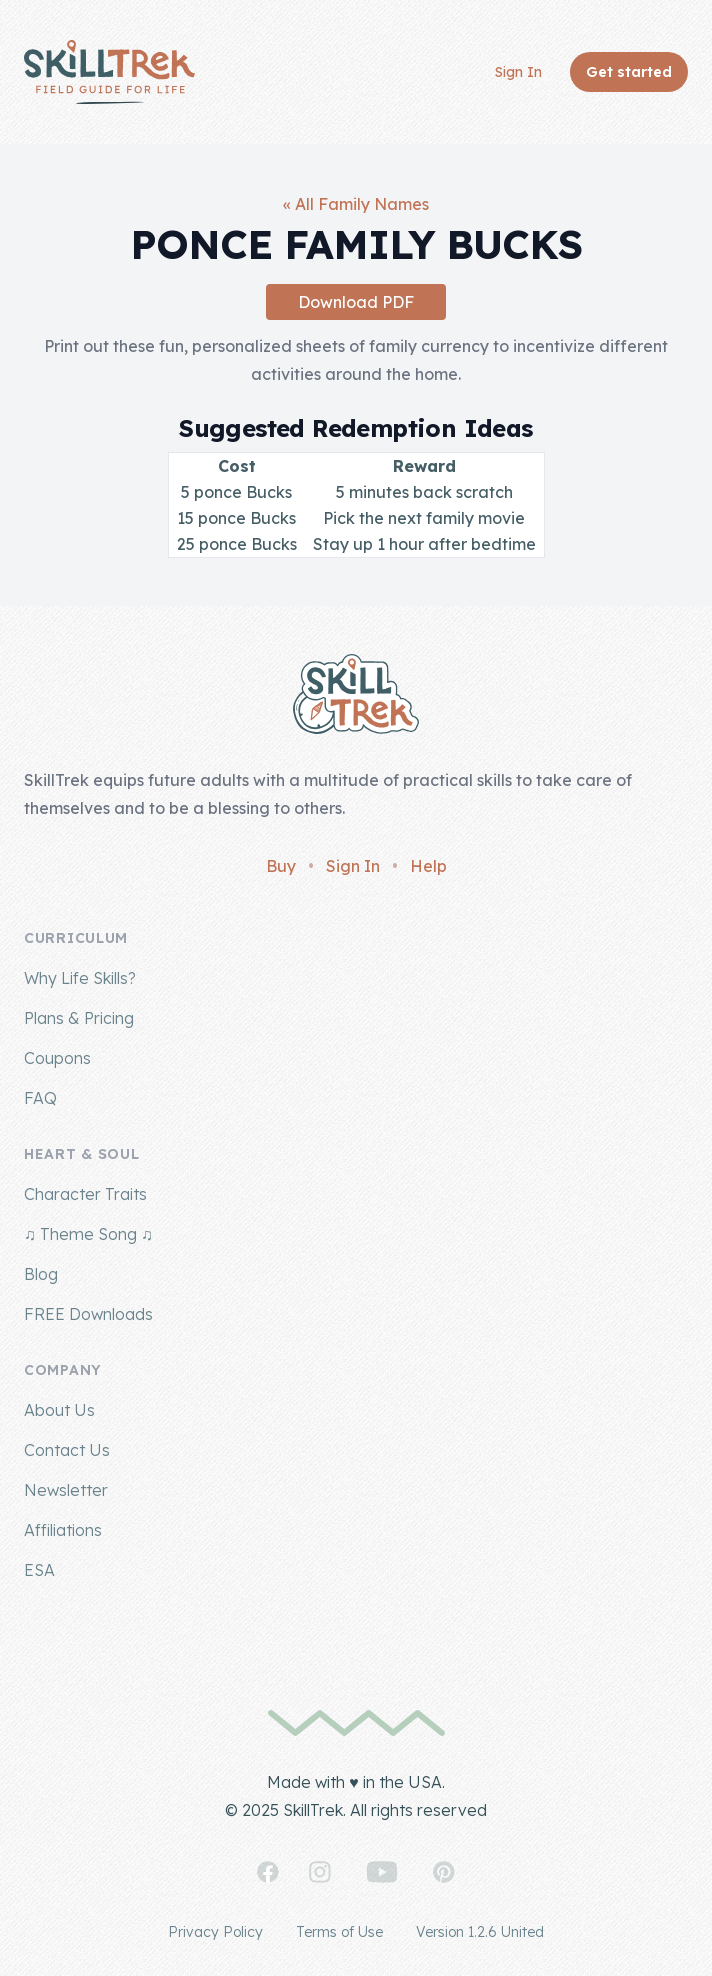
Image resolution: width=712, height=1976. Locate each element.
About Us (59, 1410)
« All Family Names (356, 204)
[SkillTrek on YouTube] (382, 1872)
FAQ (40, 1098)
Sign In (518, 72)
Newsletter (66, 1490)
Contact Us (67, 1450)
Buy (281, 866)
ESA (39, 1570)
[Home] (109, 72)
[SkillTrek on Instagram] (320, 1872)
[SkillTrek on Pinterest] (444, 1872)
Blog (41, 1274)
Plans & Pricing (79, 1018)
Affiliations (63, 1530)
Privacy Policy (215, 1932)
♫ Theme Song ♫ (88, 1234)
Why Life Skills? (80, 978)
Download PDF (356, 302)
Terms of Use (339, 1932)
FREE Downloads (88, 1314)
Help (428, 866)
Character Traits (85, 1194)
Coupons (57, 1058)
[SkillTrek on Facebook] (268, 1872)
